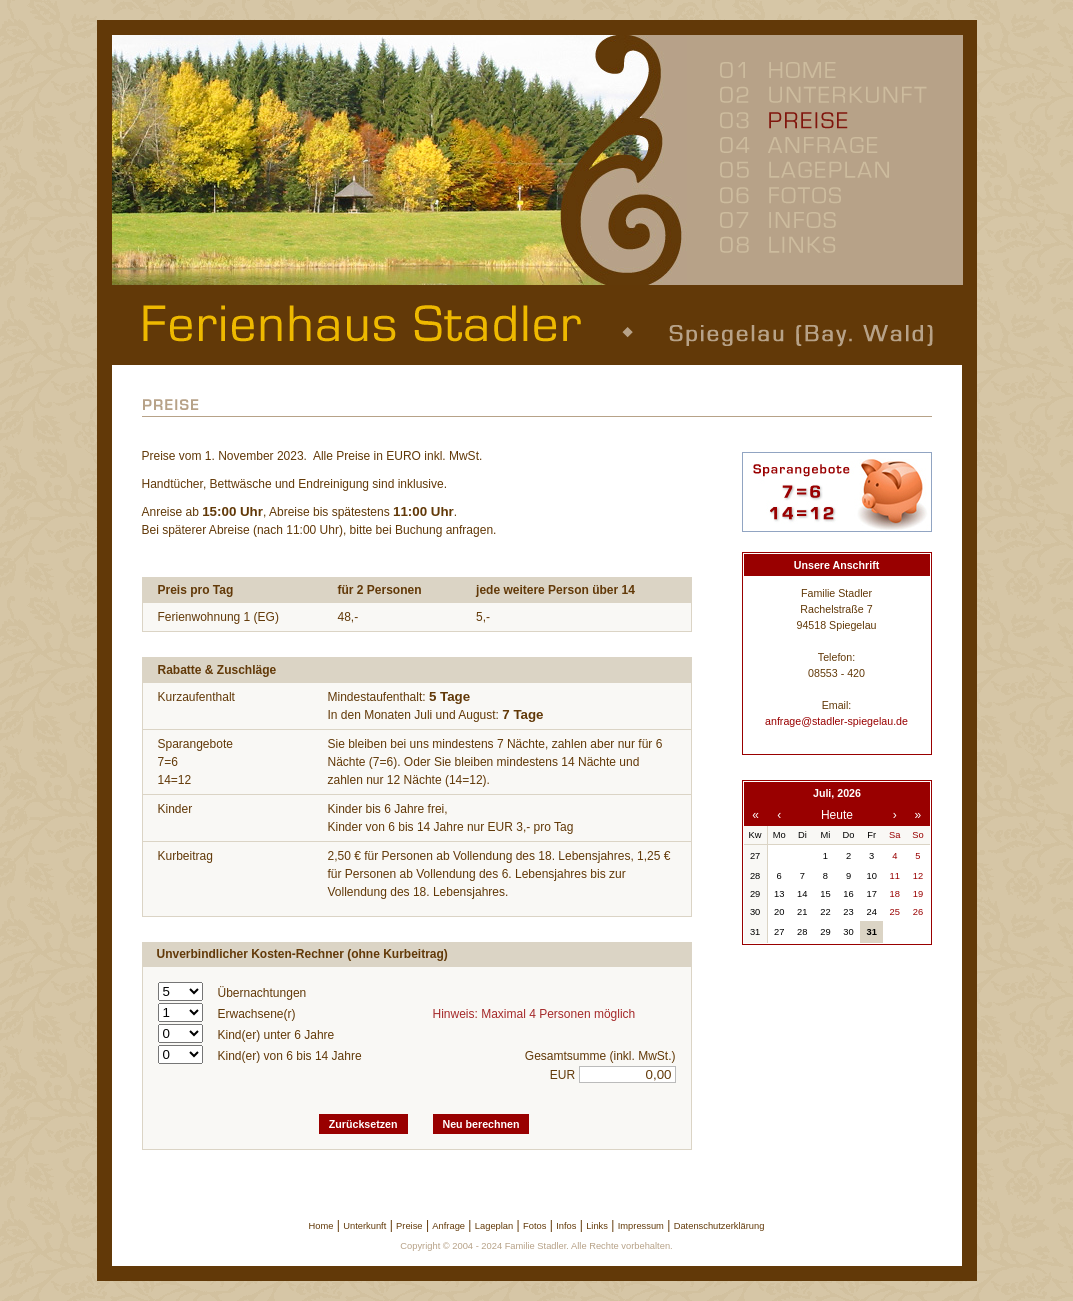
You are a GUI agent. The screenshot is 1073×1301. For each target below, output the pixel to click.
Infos (566, 1226)
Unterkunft (364, 1226)
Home (321, 1226)
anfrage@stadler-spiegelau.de (836, 721)
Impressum (641, 1226)
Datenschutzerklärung (719, 1226)
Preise (409, 1226)
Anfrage (448, 1226)
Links (597, 1226)
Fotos (534, 1226)
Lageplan (494, 1226)
